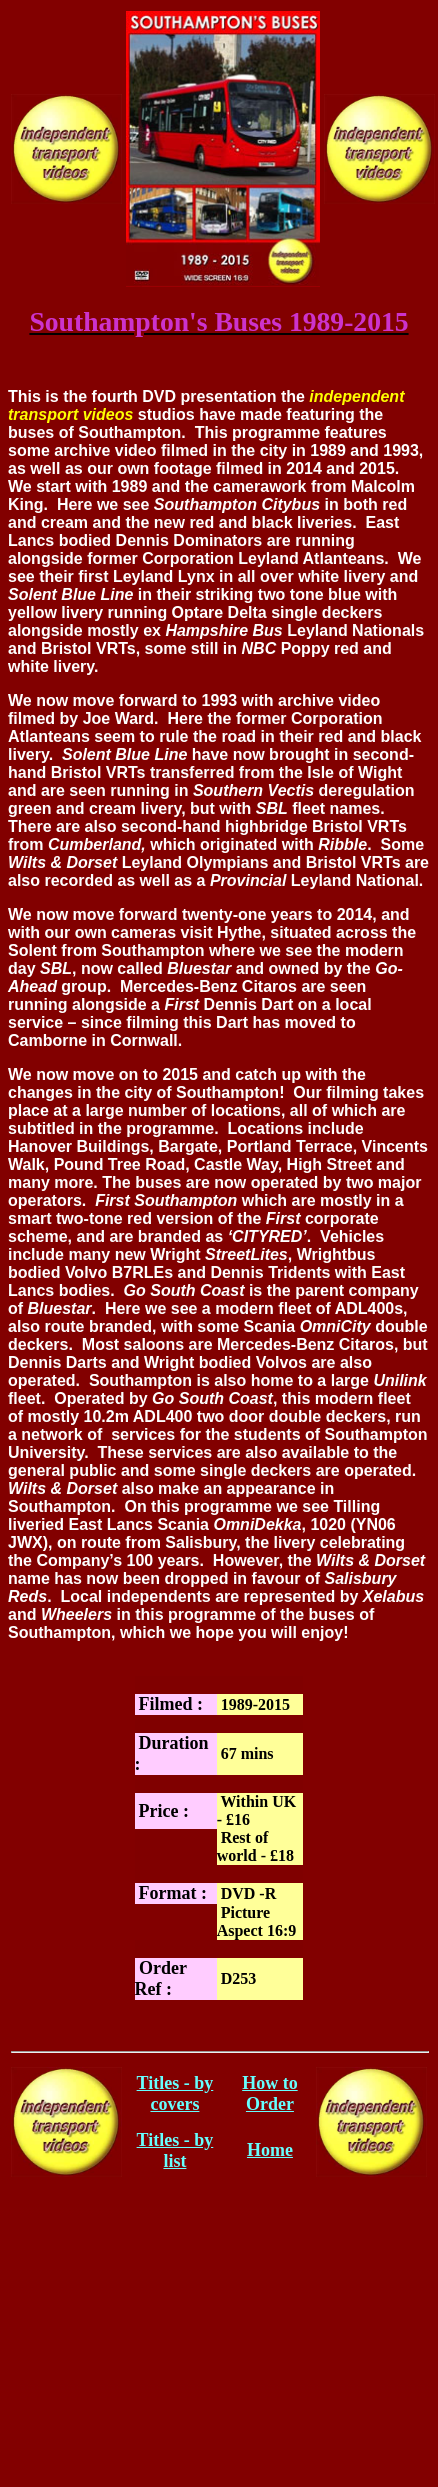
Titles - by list (175, 2150)
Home (270, 2150)
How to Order (270, 2093)
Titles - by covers (175, 2093)
